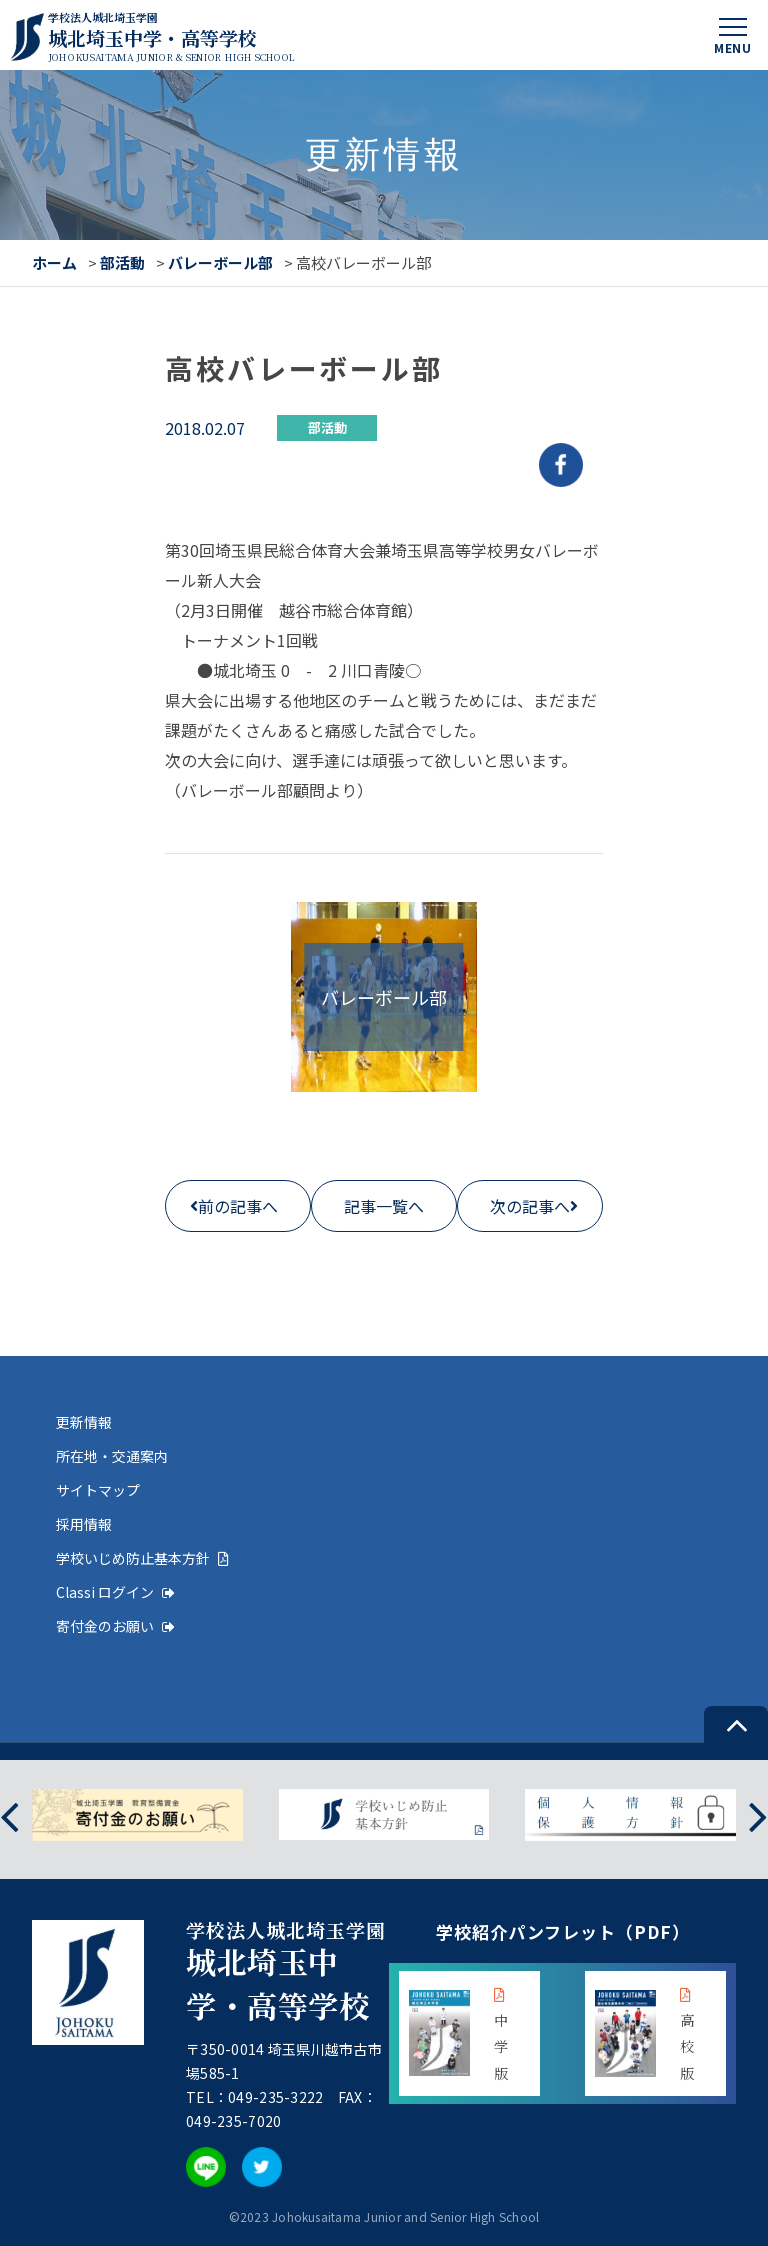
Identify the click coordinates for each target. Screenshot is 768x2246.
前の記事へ (238, 1206)
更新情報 (84, 1422)
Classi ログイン (115, 1592)
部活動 (122, 262)
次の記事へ (530, 1206)
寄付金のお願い (115, 1626)
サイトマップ (98, 1490)
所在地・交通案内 (112, 1456)
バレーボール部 (220, 262)
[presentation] (9, 1814)
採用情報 (84, 1524)
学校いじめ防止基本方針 (142, 1558)
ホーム (54, 262)
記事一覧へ (384, 1206)
